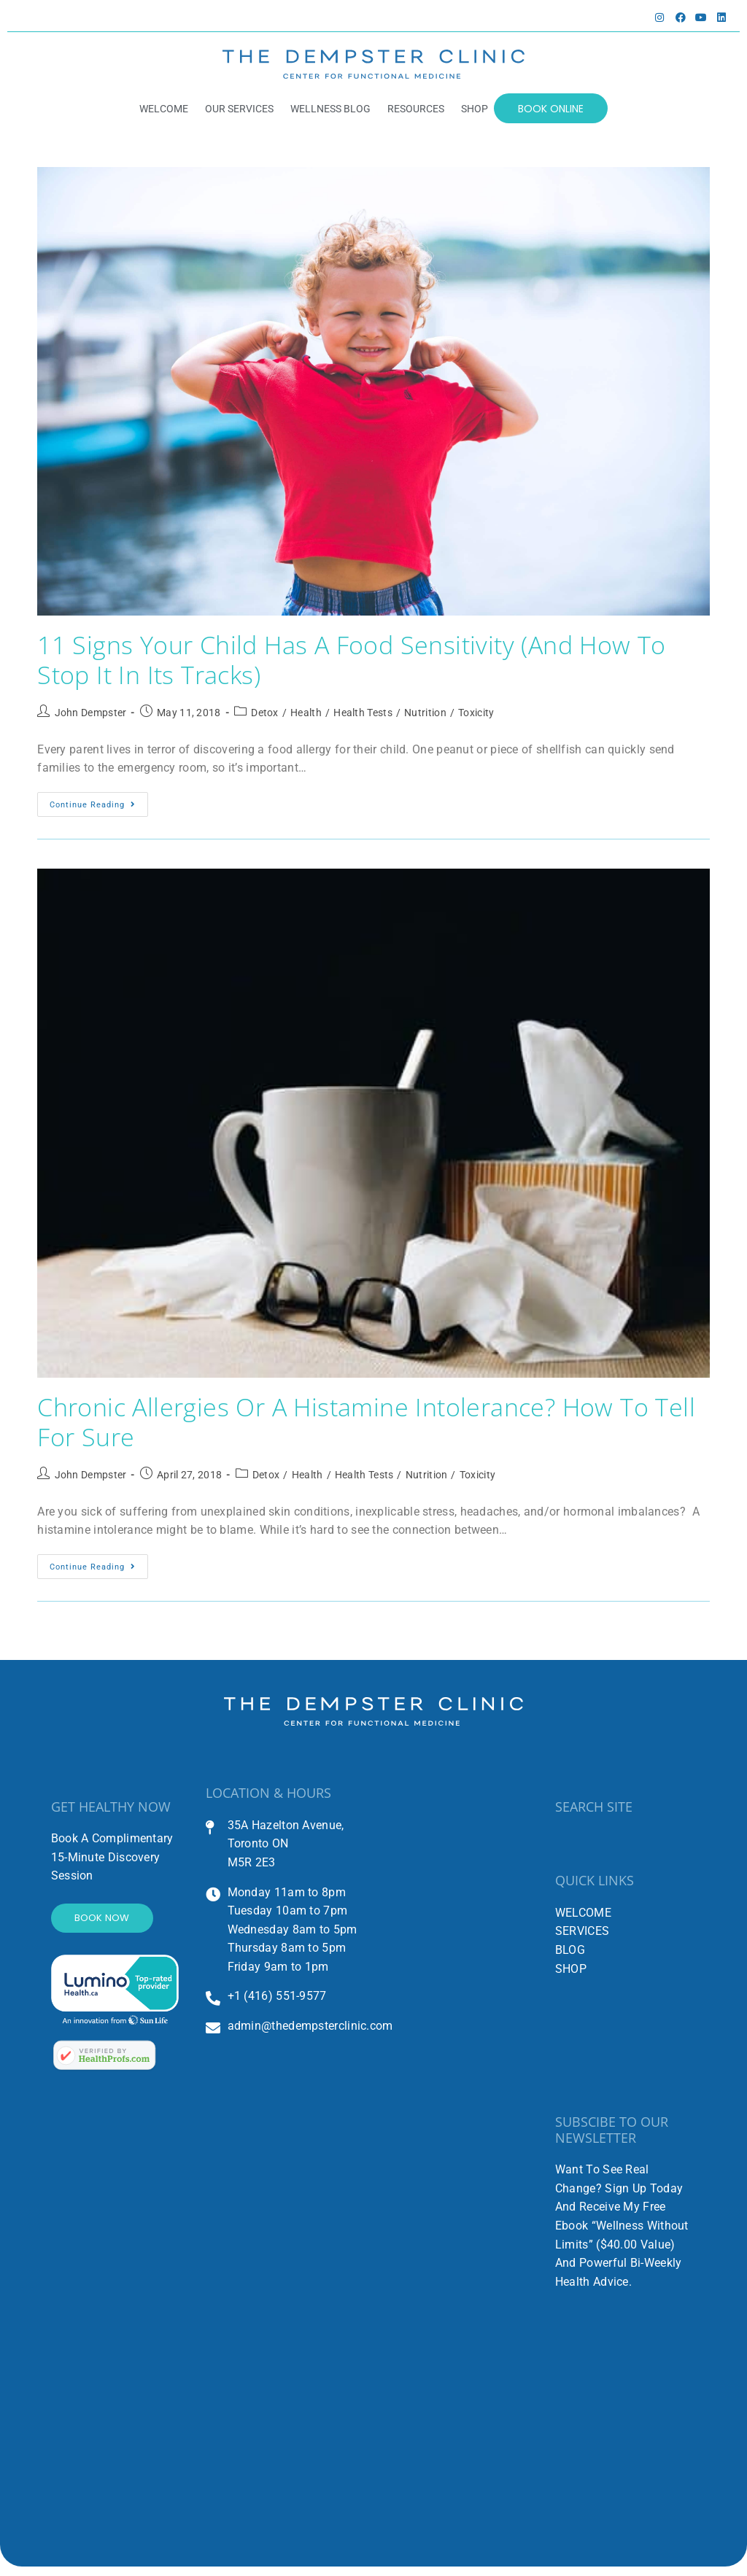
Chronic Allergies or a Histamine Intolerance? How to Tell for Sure (358, 1428)
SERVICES (582, 1940)
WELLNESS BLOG (329, 109)
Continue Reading (99, 805)
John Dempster (91, 717)
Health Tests (362, 717)
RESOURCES (414, 109)
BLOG (570, 1958)
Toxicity (476, 717)
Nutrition (425, 717)
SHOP (473, 109)
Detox (265, 717)
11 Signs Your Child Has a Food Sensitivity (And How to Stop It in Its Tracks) (367, 662)
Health (306, 717)
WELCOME (162, 109)
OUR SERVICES (238, 109)
